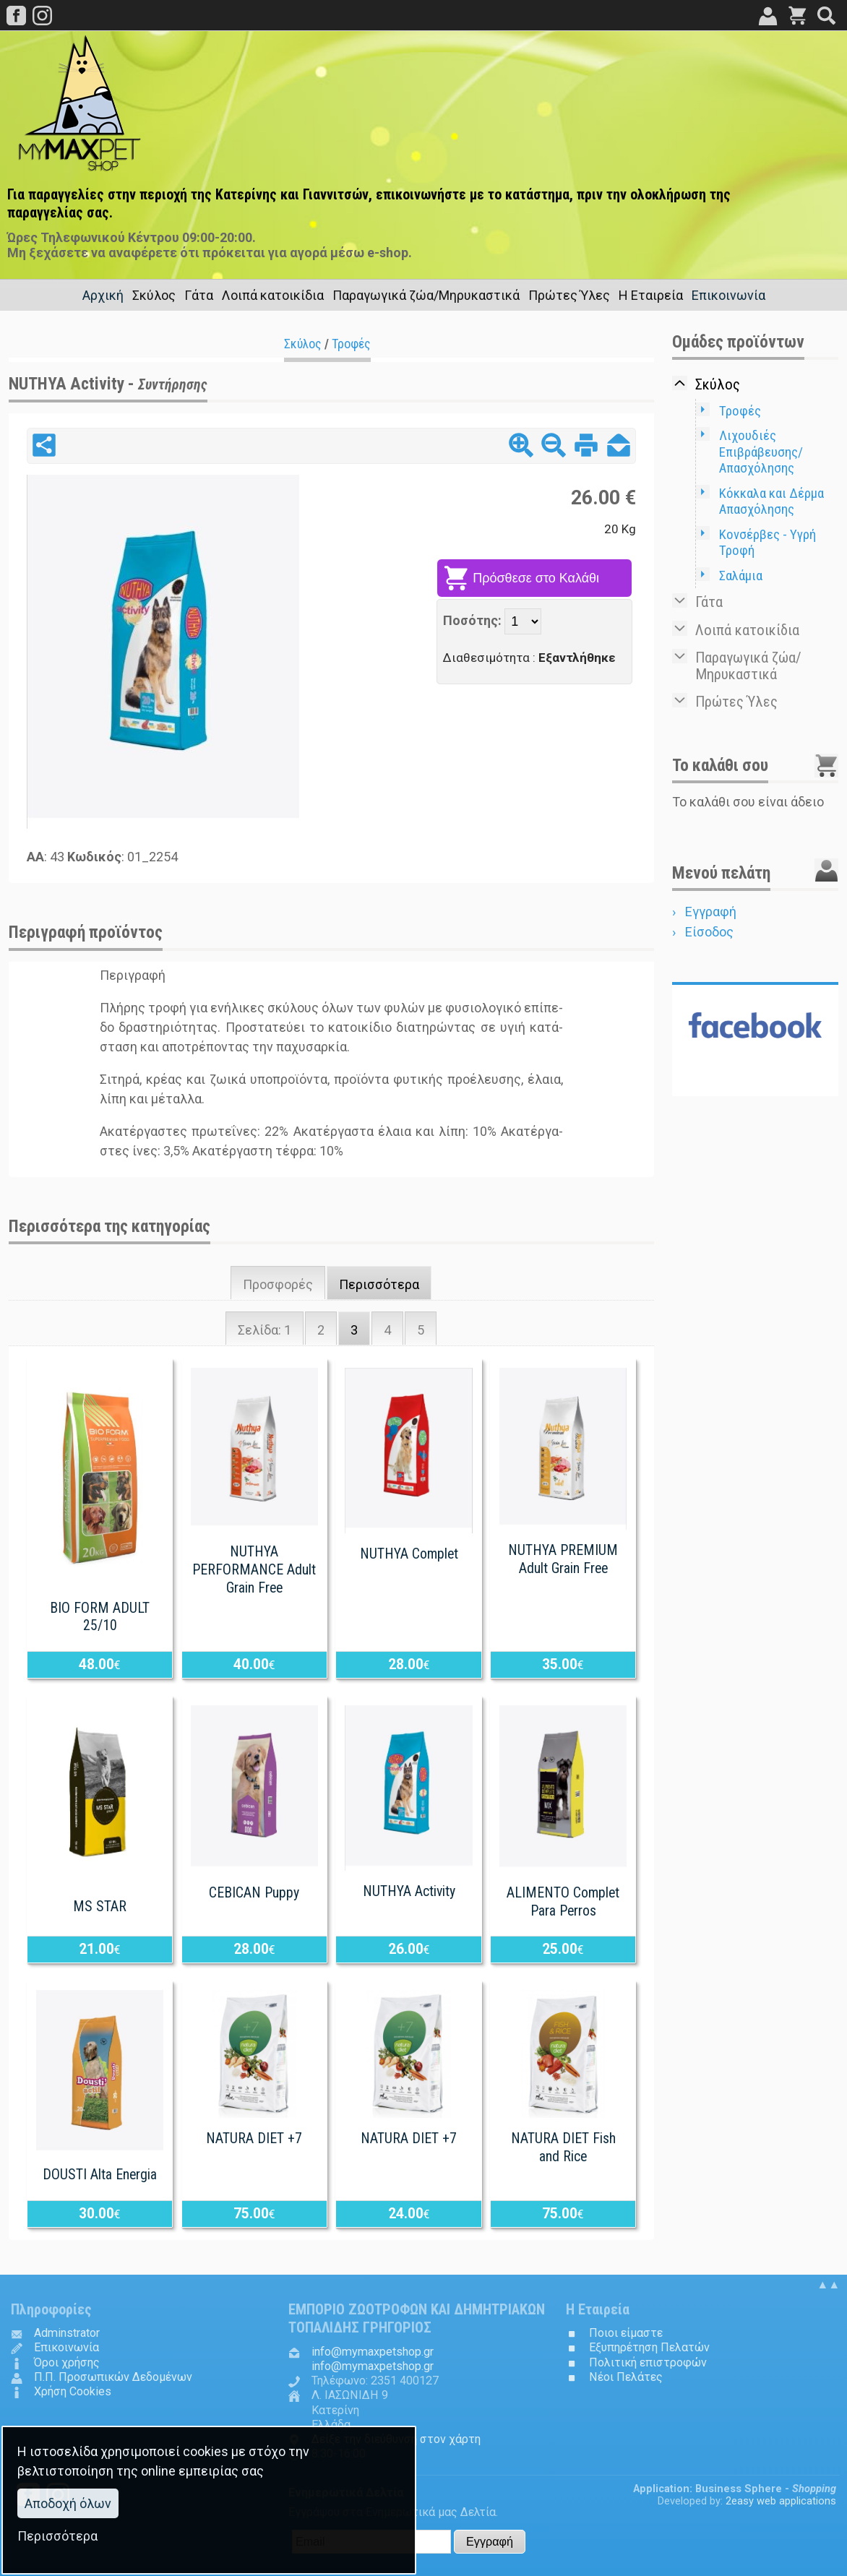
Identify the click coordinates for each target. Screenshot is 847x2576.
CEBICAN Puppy (254, 1892)
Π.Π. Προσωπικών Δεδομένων (113, 2377)
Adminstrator (67, 2333)
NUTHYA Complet (409, 1554)
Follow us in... (755, 1083)
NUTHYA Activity (409, 1891)
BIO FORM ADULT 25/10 (100, 1617)
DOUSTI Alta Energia (100, 2174)
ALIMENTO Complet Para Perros (563, 1901)
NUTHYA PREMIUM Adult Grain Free (563, 1559)
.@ (372, 2352)
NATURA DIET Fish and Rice (563, 2147)
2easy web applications (781, 2500)
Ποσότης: (473, 620)
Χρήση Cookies (72, 2391)
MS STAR (99, 1906)
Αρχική (103, 295)
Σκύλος (303, 343)
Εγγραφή (710, 911)
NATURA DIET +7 (254, 2138)
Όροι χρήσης (67, 2362)
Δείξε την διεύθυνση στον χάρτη (396, 2439)
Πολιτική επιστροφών (648, 2362)
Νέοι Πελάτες (626, 2377)
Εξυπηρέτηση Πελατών (649, 2347)
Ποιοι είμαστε (626, 2333)
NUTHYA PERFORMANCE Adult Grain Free (254, 1569)
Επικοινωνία (728, 295)
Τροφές (351, 343)
